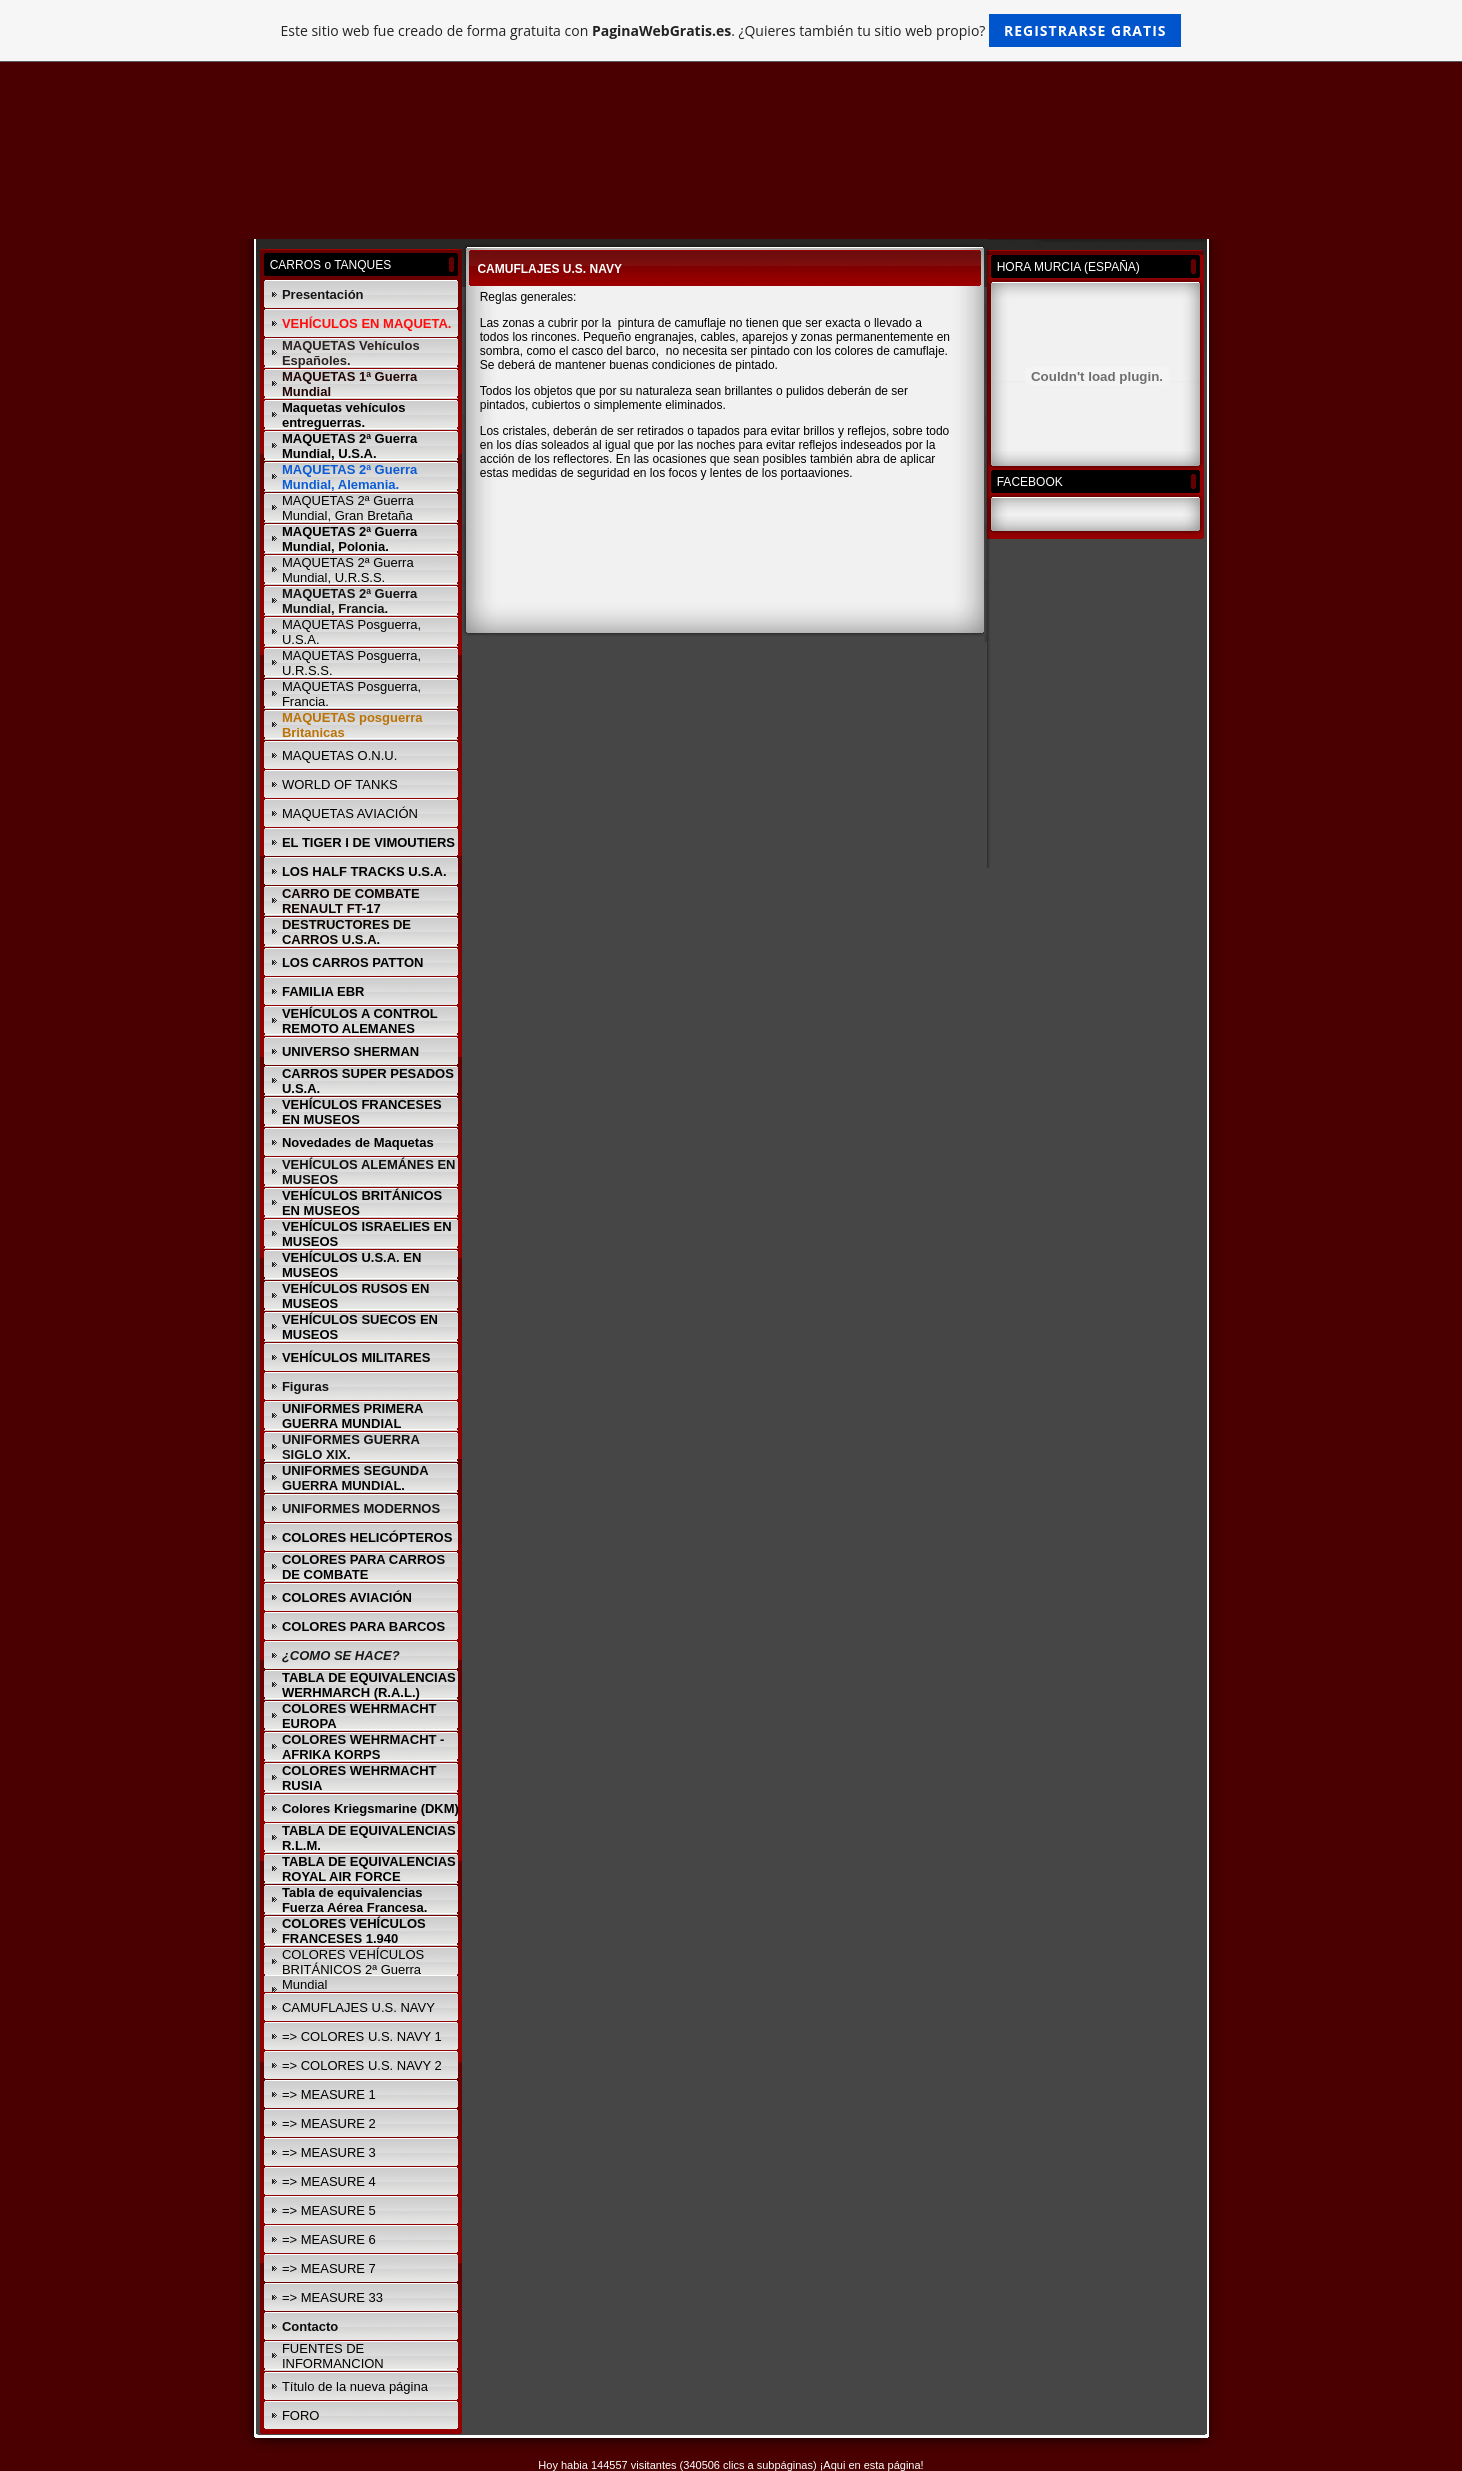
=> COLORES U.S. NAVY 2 (362, 2065)
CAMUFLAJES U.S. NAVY (358, 2007)
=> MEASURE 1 (329, 2094)
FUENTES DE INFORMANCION (333, 2356)
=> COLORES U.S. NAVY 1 (362, 2036)
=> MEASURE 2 (329, 2123)
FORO (301, 2415)
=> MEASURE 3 (329, 2152)
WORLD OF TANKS (340, 784)
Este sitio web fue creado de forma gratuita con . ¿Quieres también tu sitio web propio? (731, 30)
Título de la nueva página (355, 2386)
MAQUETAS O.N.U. (339, 755)
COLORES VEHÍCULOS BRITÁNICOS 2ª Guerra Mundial (353, 1969)
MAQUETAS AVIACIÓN (350, 813)
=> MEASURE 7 (329, 2268)
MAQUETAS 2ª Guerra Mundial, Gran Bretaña (348, 508)
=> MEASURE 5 (329, 2210)
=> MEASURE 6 (329, 2239)
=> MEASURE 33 (332, 2297)
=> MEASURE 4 (329, 2181)
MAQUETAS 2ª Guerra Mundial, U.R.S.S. (348, 570)
